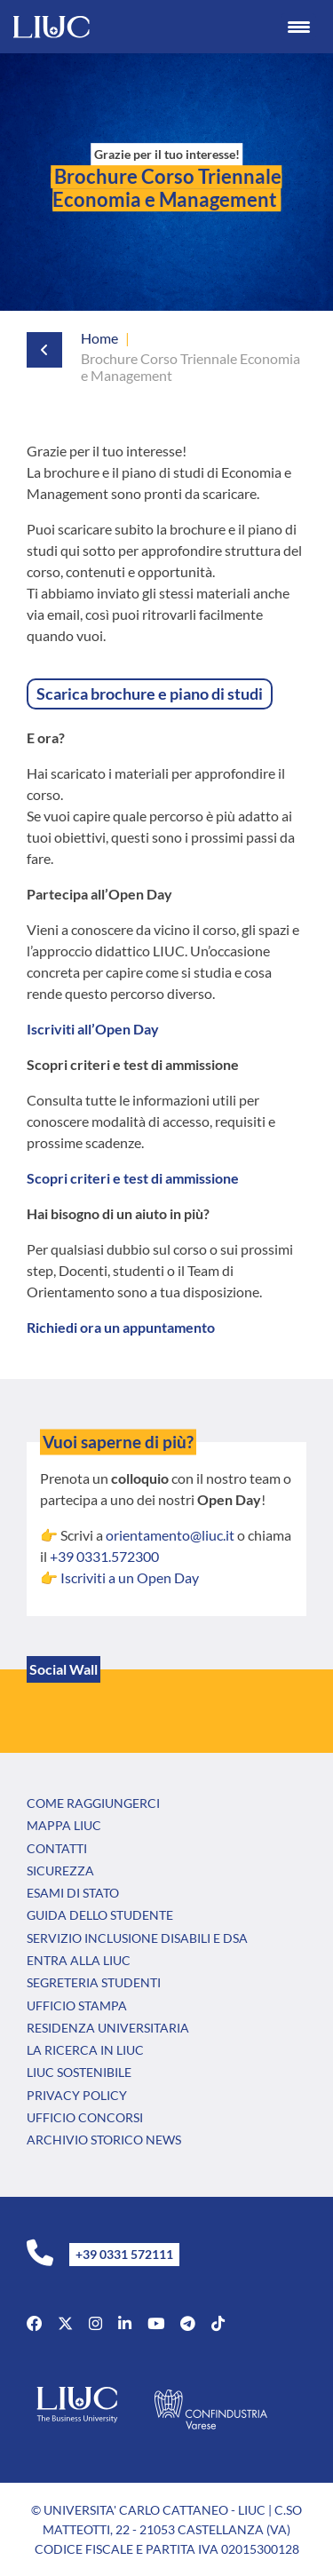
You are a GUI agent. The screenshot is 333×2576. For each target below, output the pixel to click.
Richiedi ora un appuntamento (121, 1327)
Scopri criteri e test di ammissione (133, 1177)
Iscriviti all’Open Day (93, 1028)
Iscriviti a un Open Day (129, 1577)
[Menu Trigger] (298, 26)
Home (99, 337)
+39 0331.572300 (104, 1556)
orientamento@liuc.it (170, 1534)
